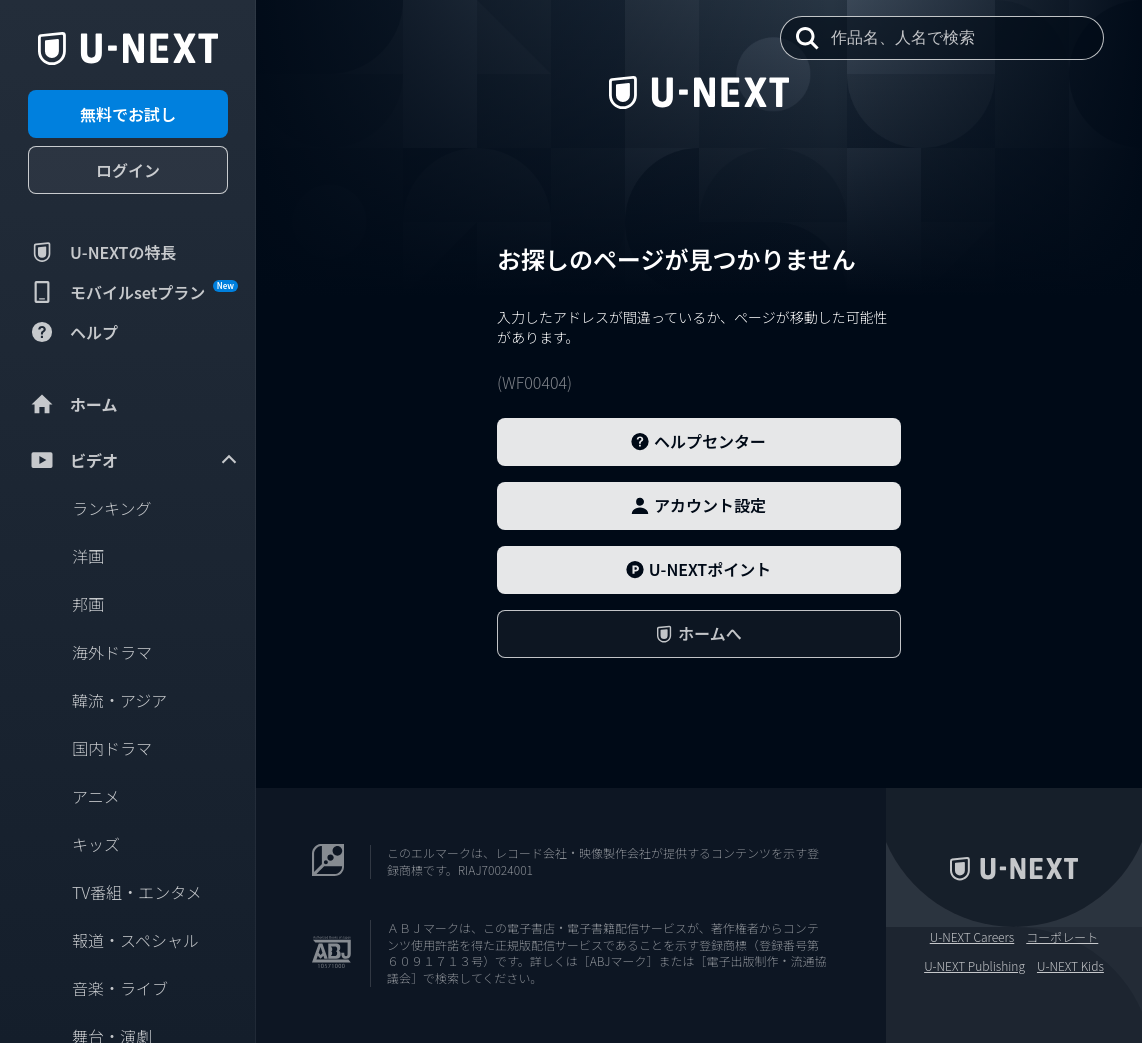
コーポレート (1062, 937)
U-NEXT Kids (1070, 966)
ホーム (73, 404)
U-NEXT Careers (972, 937)
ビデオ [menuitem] (134, 460)
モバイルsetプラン (133, 292)
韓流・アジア (119, 700)
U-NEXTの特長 (102, 252)
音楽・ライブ (120, 988)
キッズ (96, 844)
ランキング (112, 508)
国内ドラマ (112, 748)
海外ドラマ (112, 652)
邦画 (88, 604)
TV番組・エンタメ (137, 892)
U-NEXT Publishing (974, 966)
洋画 (88, 556)
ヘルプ (73, 332)
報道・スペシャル (135, 940)
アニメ (96, 796)
